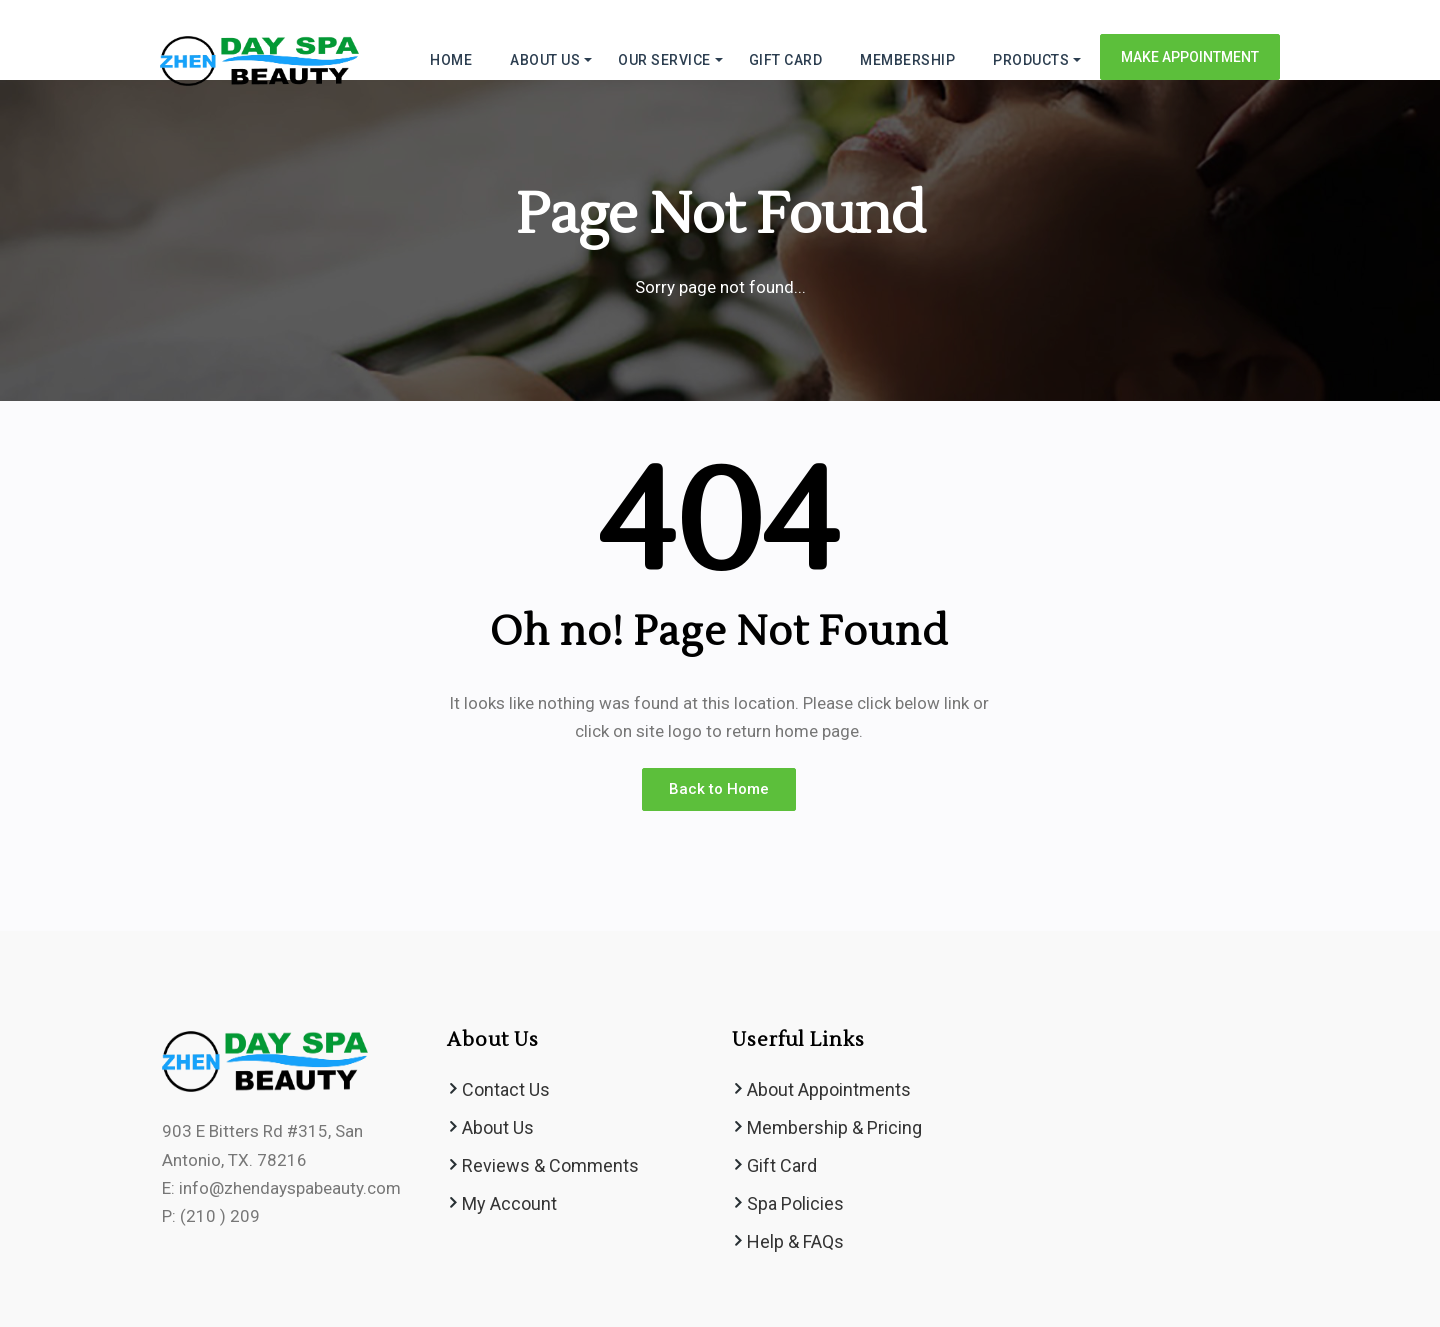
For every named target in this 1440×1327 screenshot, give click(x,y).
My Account (509, 1203)
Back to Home (719, 789)
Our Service (664, 60)
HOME (451, 60)
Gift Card (782, 1165)
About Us (498, 1127)
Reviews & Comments (550, 1165)
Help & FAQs (795, 1241)
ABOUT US (545, 60)
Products (1031, 60)
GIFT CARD (786, 60)
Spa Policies (795, 1203)
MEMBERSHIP (907, 60)
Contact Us (506, 1089)
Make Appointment (1190, 57)
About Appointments (829, 1089)
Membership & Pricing (834, 1127)
